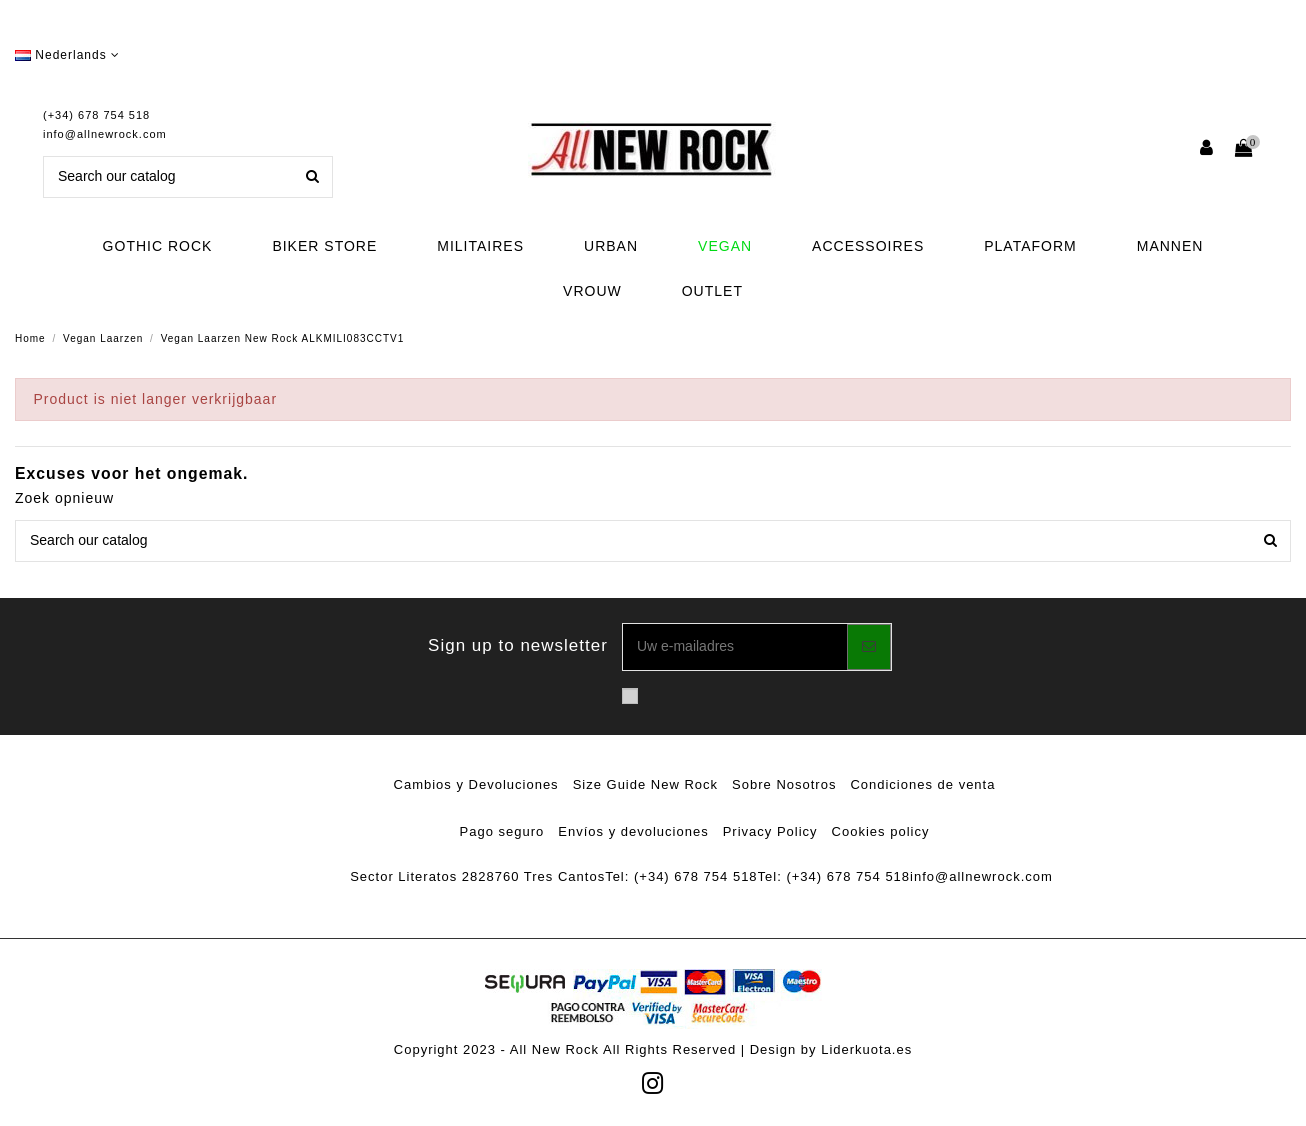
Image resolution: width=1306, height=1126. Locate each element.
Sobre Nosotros (784, 784)
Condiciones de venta (922, 784)
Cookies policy (881, 831)
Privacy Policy (770, 831)
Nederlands (67, 55)
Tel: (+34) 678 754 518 (681, 876)
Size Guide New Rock (645, 784)
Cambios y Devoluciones (476, 784)
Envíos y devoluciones (633, 831)
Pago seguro (502, 831)
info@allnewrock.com (105, 134)
